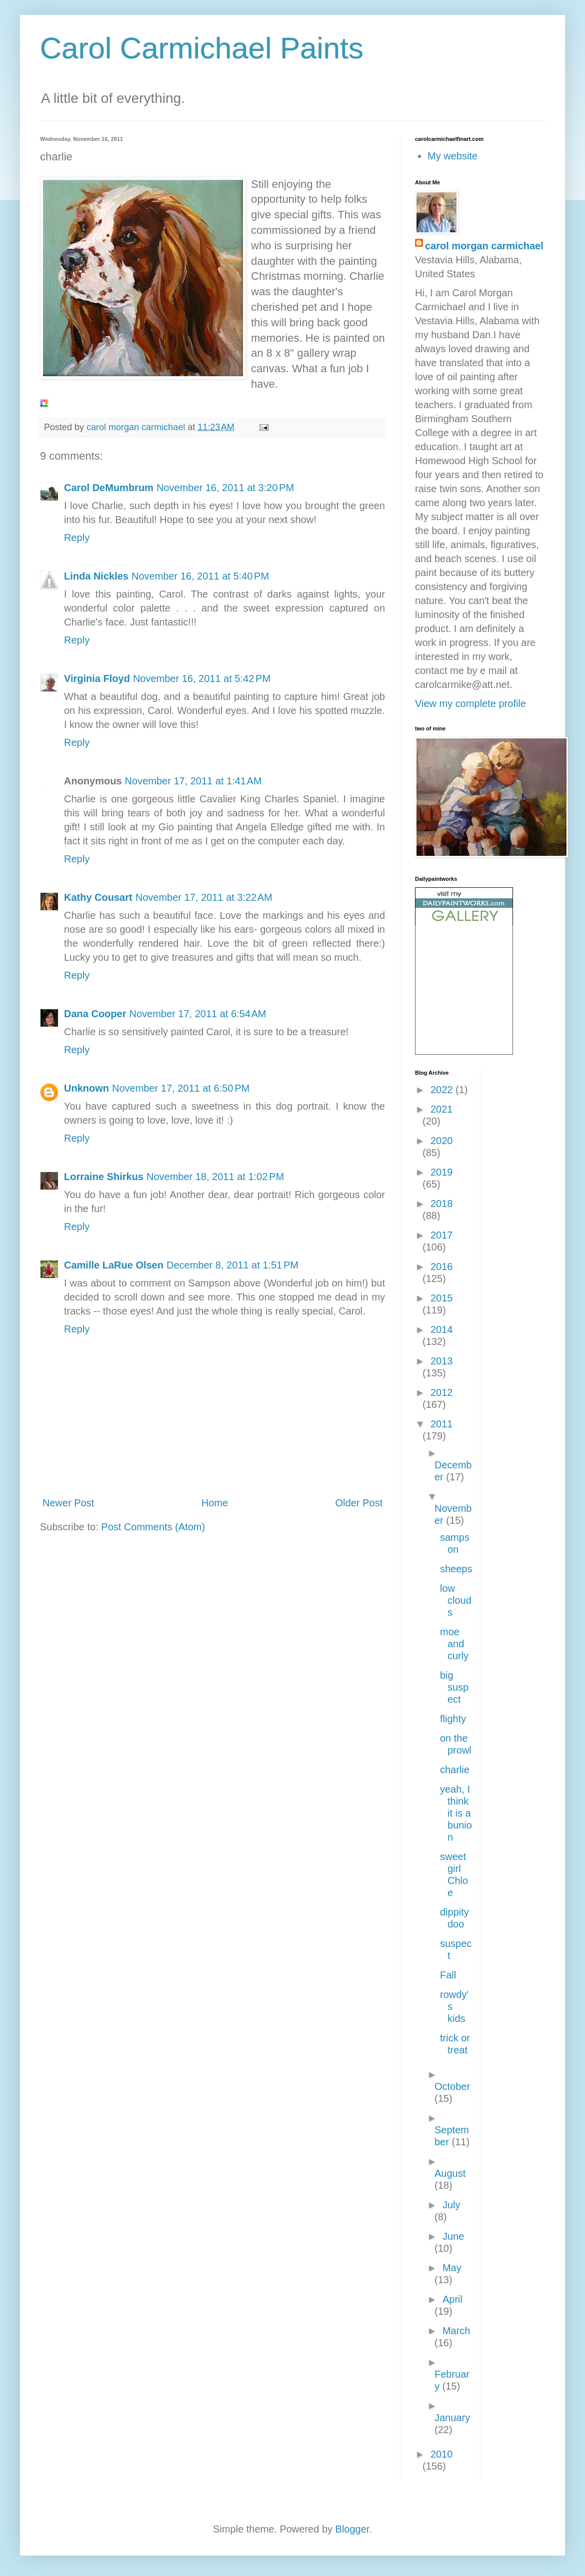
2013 (441, 1360)
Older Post (359, 1502)
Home (215, 1502)
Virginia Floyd (97, 678)
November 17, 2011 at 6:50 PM (181, 1088)
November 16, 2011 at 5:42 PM (201, 678)
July (451, 2204)
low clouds (456, 1600)
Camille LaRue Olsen (114, 1265)
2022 (443, 1089)
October (452, 2086)
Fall (448, 1974)
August (450, 2173)
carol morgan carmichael (484, 245)
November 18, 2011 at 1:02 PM (215, 1176)
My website (453, 155)
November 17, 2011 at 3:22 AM (204, 897)
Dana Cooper (95, 1013)
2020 (441, 1140)
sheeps (456, 1568)
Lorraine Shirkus (104, 1176)
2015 (441, 1297)
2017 (441, 1235)
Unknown (86, 1088)
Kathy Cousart (98, 897)
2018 (441, 1203)
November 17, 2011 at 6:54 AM (197, 1013)
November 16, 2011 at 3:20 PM (225, 487)
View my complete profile (470, 703)
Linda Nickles (96, 576)
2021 (441, 1109)
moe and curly (454, 1643)
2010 (441, 2454)
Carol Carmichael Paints (202, 48)
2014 (441, 1329)
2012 (441, 1392)
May (452, 2267)
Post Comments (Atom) (153, 1526)
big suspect (454, 1687)
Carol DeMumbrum (109, 487)
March (456, 2330)
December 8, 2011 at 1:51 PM (232, 1265)
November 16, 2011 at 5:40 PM (200, 576)
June (453, 2236)
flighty (453, 1718)
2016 (441, 1266)
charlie (455, 1769)
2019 (441, 1172)
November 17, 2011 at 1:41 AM (193, 780)
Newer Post (68, 1502)
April (452, 2299)
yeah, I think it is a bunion (456, 1813)
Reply (77, 537)
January (452, 2417)
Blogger (353, 2529)
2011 (441, 1423)
